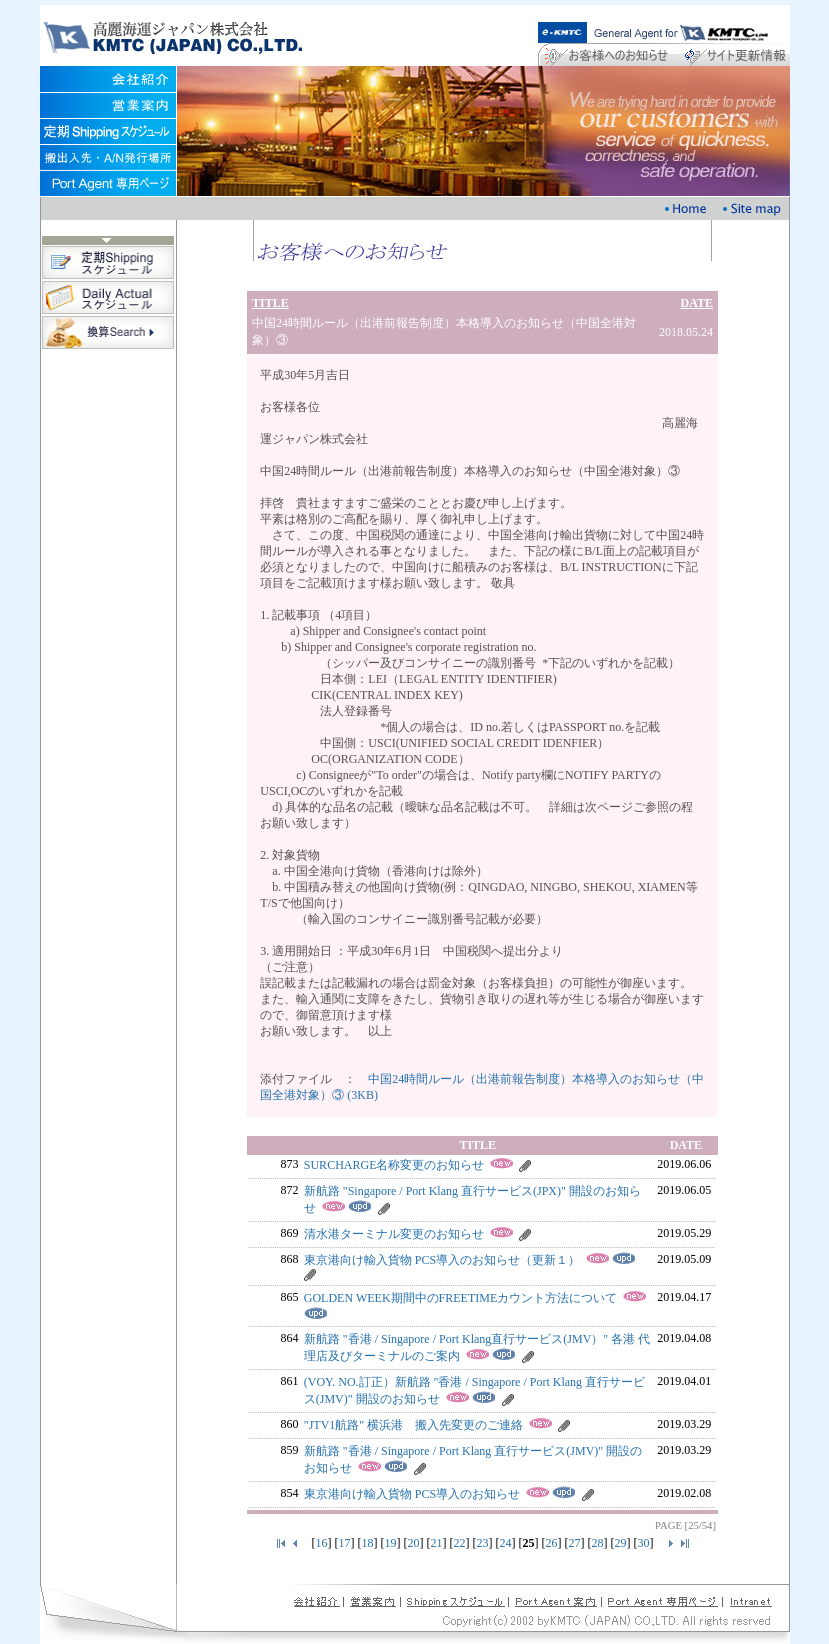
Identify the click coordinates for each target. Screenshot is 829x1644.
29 (621, 1543)
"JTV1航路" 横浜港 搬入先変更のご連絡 (413, 1425)
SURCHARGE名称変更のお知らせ (394, 1165)
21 (437, 1543)
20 (414, 1543)
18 (368, 1543)
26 (552, 1543)
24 (506, 1543)
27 (575, 1543)
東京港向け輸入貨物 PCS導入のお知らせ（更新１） (442, 1260)
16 (322, 1543)
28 (598, 1543)
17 (345, 1543)
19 (391, 1543)
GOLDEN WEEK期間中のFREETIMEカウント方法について (460, 1298)
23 (483, 1543)
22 (460, 1543)
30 (644, 1543)
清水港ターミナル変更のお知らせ (394, 1234)
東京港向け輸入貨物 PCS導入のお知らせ (412, 1494)
